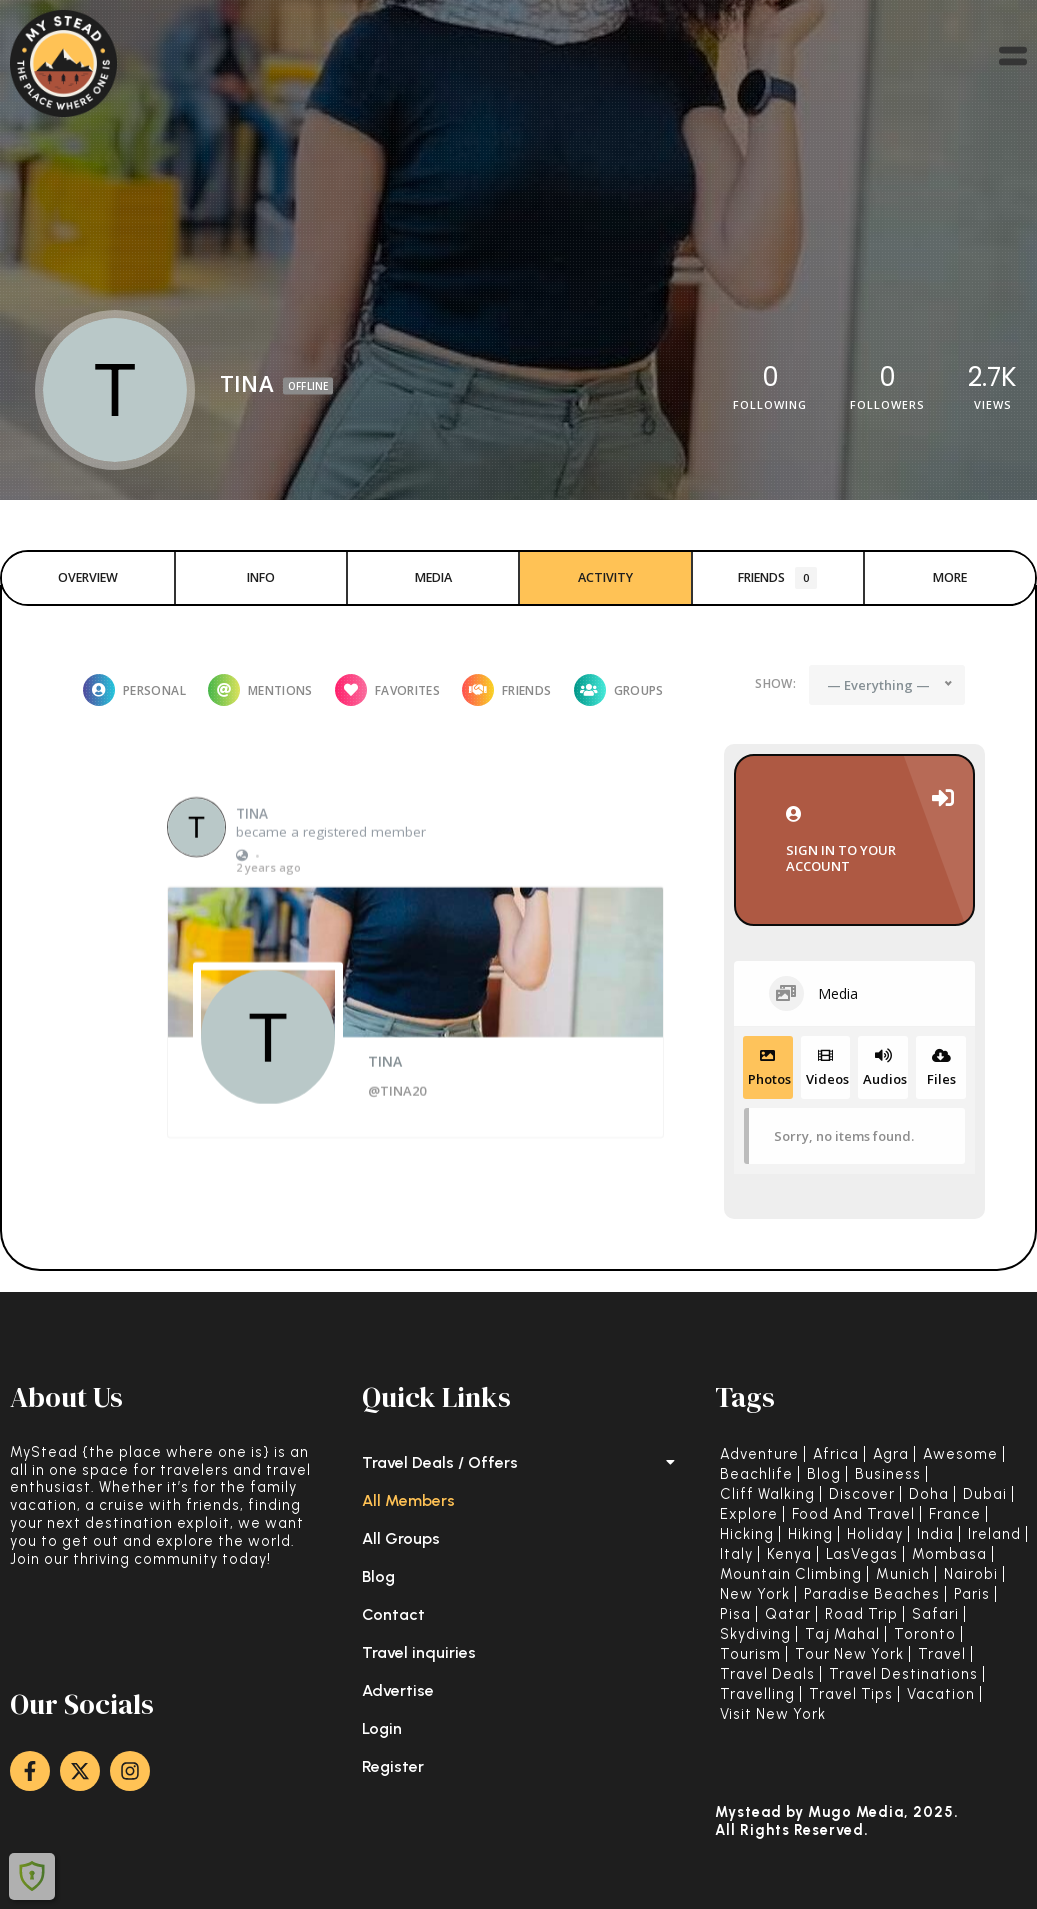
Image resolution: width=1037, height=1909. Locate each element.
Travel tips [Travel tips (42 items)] (851, 1694)
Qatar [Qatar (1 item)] (788, 1614)
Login (382, 1728)
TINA (252, 861)
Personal (134, 690)
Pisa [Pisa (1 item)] (735, 1614)
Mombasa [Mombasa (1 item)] (949, 1554)
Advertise (398, 1690)
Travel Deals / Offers (518, 1462)
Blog (378, 1576)
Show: (775, 683)
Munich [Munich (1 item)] (903, 1574)
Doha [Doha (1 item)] (929, 1494)
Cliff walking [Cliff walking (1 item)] (767, 1494)
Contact (393, 1614)
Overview (88, 577)
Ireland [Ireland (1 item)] (994, 1534)
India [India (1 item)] (935, 1534)
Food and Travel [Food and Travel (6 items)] (853, 1514)
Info (261, 577)
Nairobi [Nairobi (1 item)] (971, 1574)
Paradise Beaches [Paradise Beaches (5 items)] (872, 1594)
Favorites (387, 690)
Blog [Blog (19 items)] (824, 1474)
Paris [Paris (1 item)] (972, 1594)
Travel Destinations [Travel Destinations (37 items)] (903, 1674)
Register (393, 1766)
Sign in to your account (854, 840)
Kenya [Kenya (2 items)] (789, 1554)
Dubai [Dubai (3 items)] (985, 1494)
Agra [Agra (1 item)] (891, 1454)
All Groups (401, 1538)
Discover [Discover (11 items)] (862, 1494)
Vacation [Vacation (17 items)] (941, 1694)
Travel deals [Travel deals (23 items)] (767, 1674)
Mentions (260, 690)
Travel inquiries (419, 1652)
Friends (777, 578)
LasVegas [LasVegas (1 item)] (862, 1554)
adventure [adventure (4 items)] (759, 1454)
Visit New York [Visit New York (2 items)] (773, 1714)
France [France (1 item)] (955, 1514)
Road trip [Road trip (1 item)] (861, 1614)
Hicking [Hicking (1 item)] (747, 1534)
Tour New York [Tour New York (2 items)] (849, 1654)
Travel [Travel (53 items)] (942, 1654)
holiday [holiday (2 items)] (875, 1534)
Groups (619, 690)
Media (433, 577)
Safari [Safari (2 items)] (935, 1614)
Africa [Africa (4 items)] (836, 1454)
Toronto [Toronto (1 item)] (925, 1634)
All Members (408, 1500)
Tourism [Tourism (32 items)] (750, 1654)
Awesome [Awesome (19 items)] (960, 1454)
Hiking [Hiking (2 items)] (810, 1534)
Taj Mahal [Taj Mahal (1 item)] (842, 1634)
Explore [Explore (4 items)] (749, 1514)
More (950, 577)
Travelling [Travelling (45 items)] (757, 1694)
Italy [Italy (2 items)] (736, 1554)
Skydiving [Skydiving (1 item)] (755, 1634)
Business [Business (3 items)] (888, 1474)
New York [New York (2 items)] (755, 1594)
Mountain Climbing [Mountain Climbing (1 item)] (791, 1574)
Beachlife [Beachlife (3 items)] (756, 1474)
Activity (605, 577)
